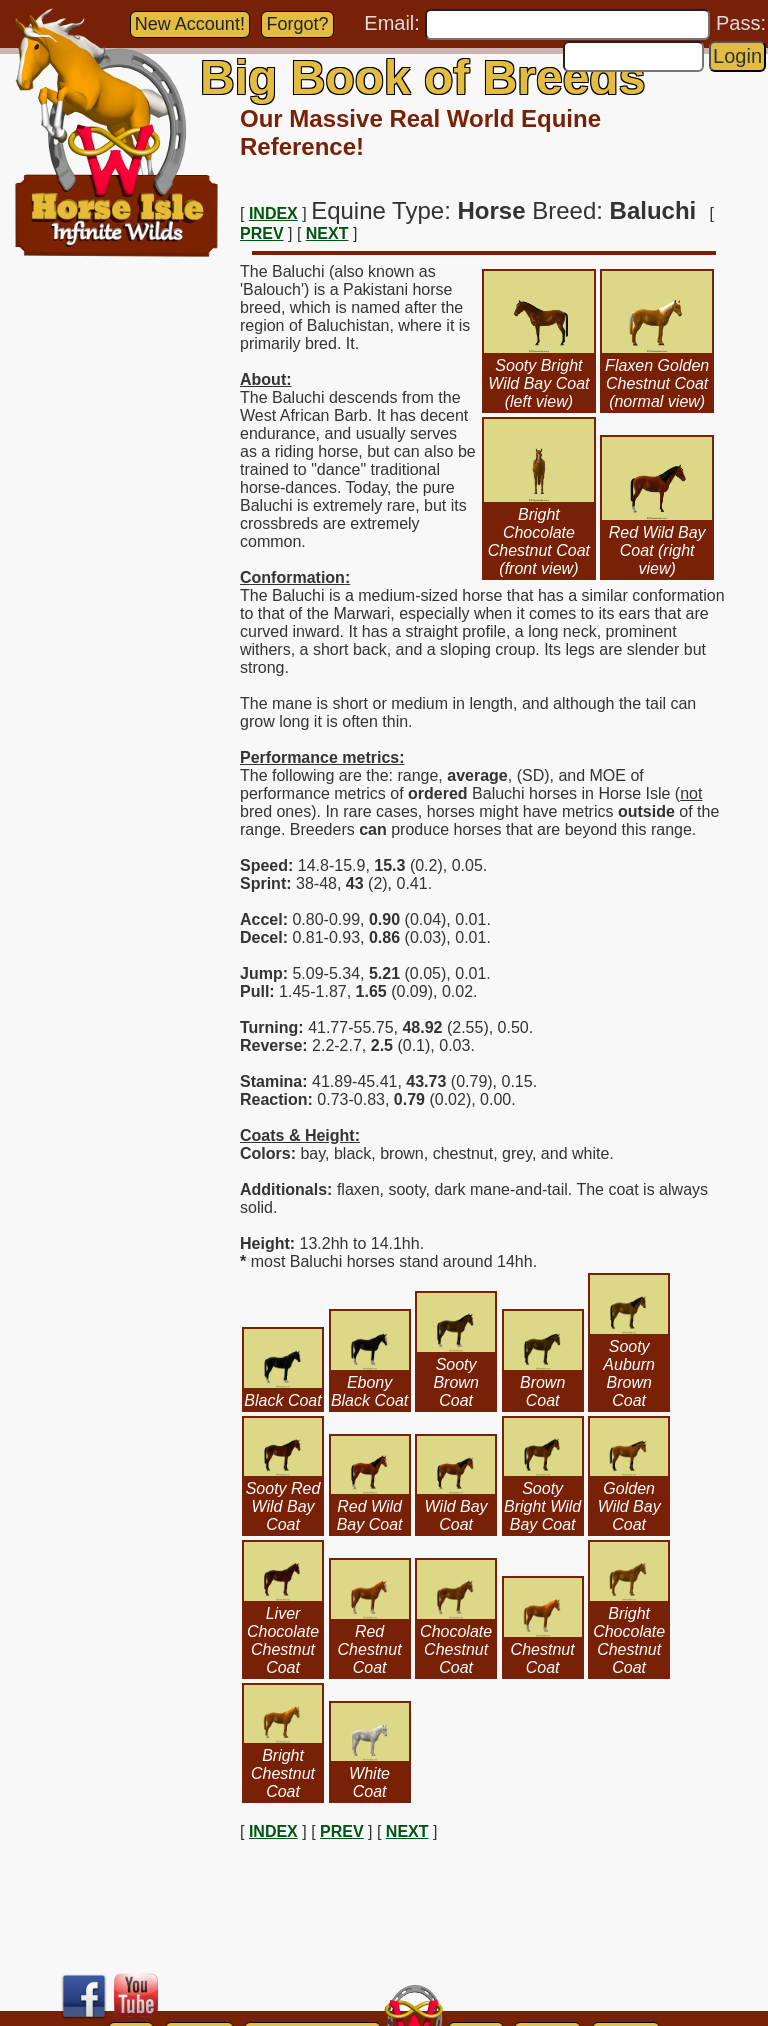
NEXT (327, 233)
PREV (262, 233)
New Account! (190, 24)
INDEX (273, 213)
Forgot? (297, 24)
